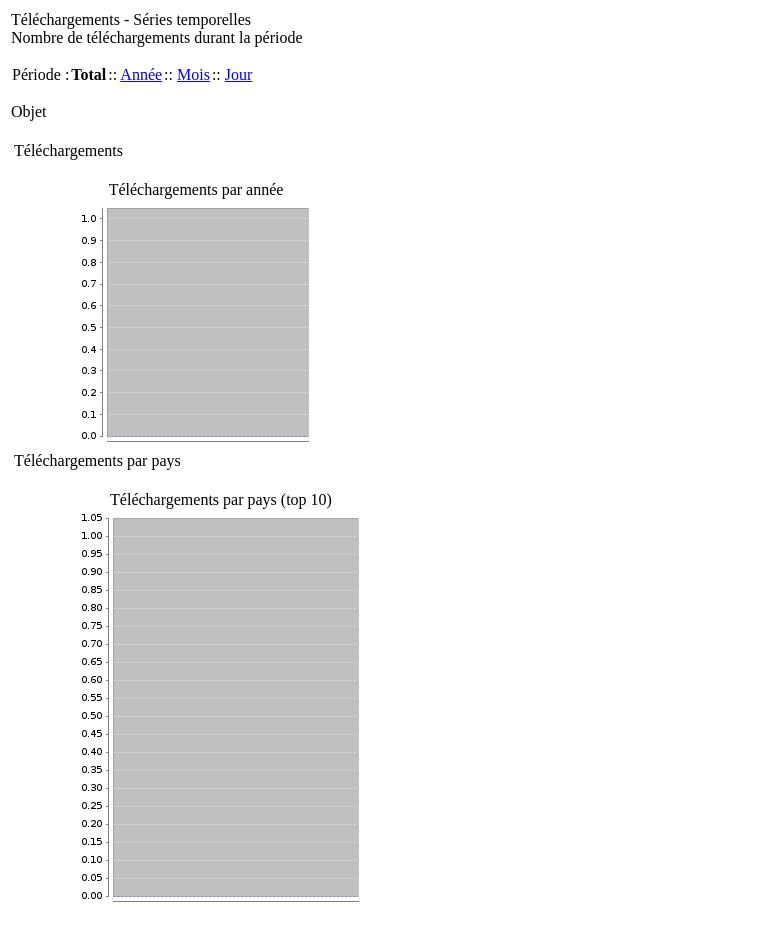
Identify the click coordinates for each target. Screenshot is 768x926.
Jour (239, 74)
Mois (193, 74)
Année (141, 74)
